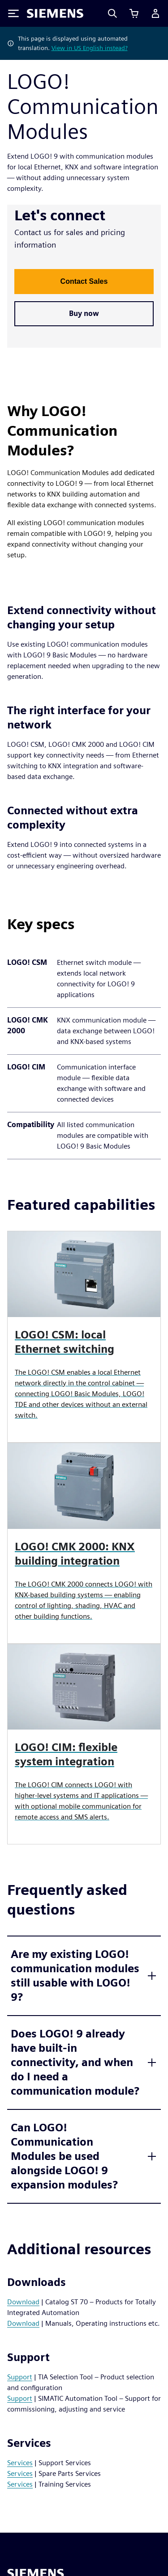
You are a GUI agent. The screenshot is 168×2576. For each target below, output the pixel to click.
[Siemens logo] (55, 13)
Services (20, 2462)
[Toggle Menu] (13, 13)
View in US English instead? (90, 47)
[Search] (112, 13)
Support (19, 2377)
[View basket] (134, 13)
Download (23, 2302)
